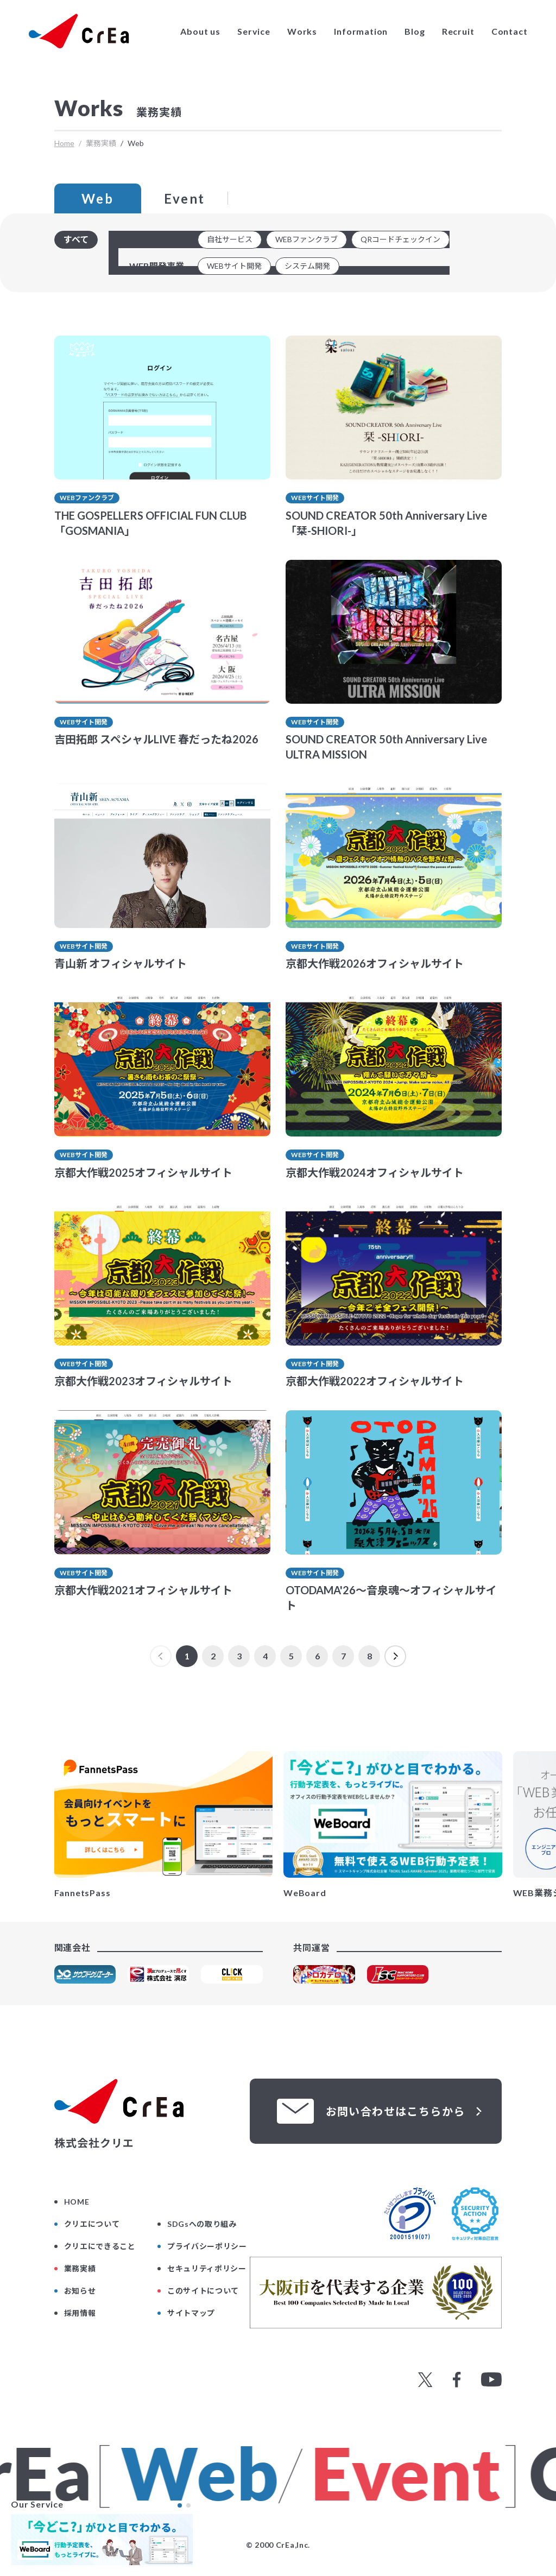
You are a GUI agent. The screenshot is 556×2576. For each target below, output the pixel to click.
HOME (77, 2201)
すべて (76, 239)
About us (200, 31)
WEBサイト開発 (234, 265)
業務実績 (80, 2268)
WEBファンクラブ (306, 239)
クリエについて (92, 2223)
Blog (415, 31)
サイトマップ (191, 2313)
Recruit (458, 31)
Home (64, 143)
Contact (509, 31)
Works (302, 31)
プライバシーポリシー (207, 2246)
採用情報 (80, 2313)
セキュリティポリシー (207, 2268)
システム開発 (307, 265)
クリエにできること (100, 2246)
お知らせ (80, 2290)
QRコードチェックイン (400, 239)
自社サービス (229, 239)
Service (253, 31)
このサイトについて (203, 2290)
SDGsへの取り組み (202, 2223)
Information (361, 31)
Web (97, 198)
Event (184, 198)
